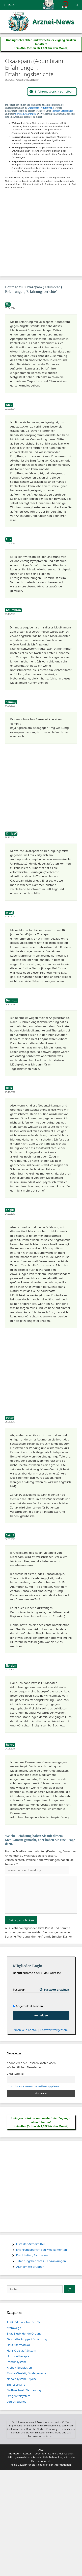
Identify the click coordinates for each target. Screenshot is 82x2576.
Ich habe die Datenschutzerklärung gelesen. (35, 2086)
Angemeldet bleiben (28, 2006)
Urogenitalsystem (18, 2396)
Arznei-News (53, 21)
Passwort (19, 1989)
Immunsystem (16, 2362)
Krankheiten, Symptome (32, 2255)
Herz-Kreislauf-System (21, 2350)
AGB (41, 2449)
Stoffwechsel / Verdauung (24, 2390)
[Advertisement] (37, 229)
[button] (52, 91)
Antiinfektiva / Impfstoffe (23, 2322)
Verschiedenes (16, 2401)
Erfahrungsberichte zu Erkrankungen (41, 2261)
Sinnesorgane (16, 2384)
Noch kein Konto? (25, 2030)
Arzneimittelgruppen (30, 2267)
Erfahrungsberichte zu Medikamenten (41, 2250)
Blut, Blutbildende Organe (24, 2333)
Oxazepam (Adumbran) (40, 107)
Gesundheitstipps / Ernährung (27, 2339)
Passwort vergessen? (54, 2030)
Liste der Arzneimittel (30, 2244)
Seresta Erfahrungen (25, 113)
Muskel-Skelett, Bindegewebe (26, 2373)
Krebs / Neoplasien (19, 2367)
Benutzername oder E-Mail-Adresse (37, 1973)
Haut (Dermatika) (18, 2345)
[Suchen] (69, 2289)
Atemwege (14, 2328)
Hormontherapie (18, 2356)
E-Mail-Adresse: (15, 2073)
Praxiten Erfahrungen (62, 110)
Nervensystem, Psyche (22, 2379)
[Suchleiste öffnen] (77, 5)
